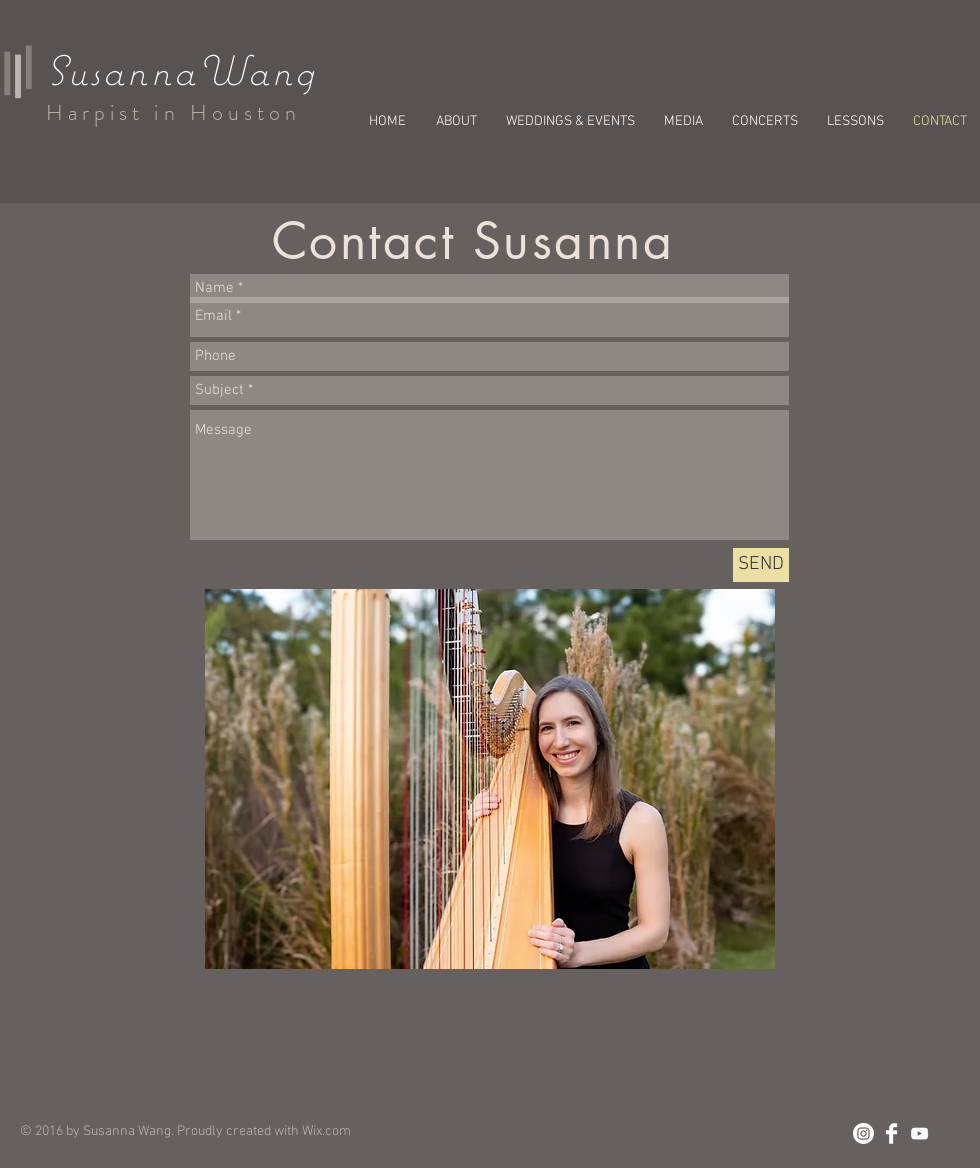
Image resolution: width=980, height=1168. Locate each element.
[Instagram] (863, 1133)
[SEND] (761, 565)
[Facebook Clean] (891, 1133)
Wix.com (326, 1131)
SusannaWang (181, 70)
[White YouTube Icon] (919, 1133)
